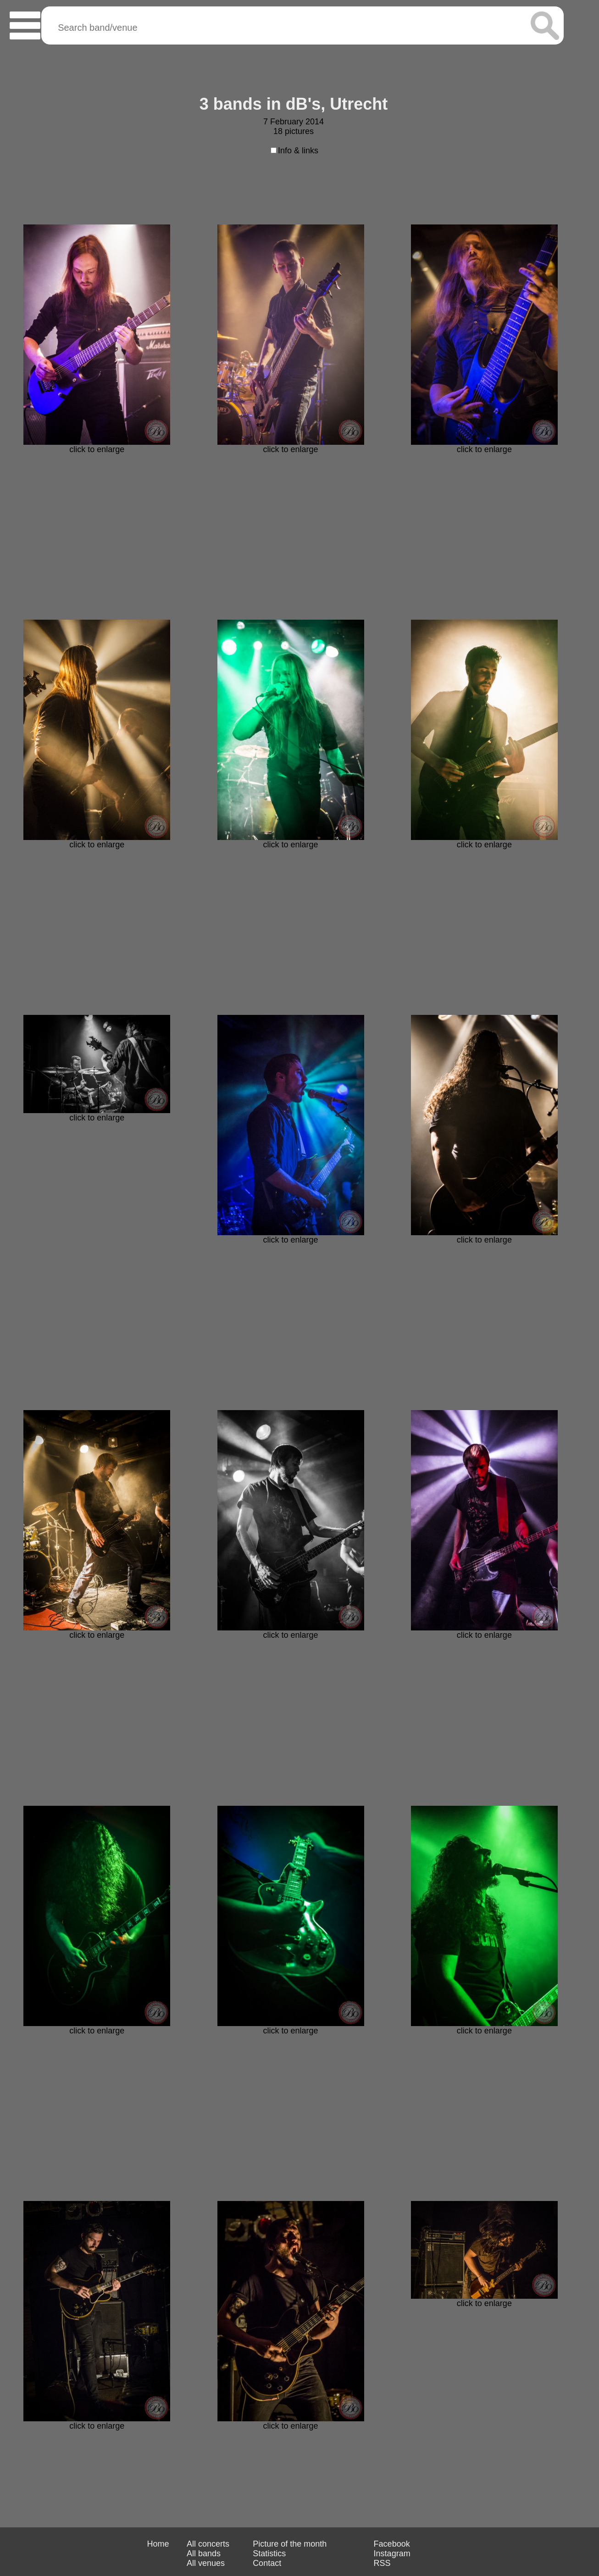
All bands (204, 2553)
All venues (206, 2563)
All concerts (208, 2543)
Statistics (269, 2553)
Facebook (392, 2543)
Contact (267, 2563)
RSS (382, 2563)
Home (158, 2543)
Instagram (392, 2553)
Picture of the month (290, 2543)
